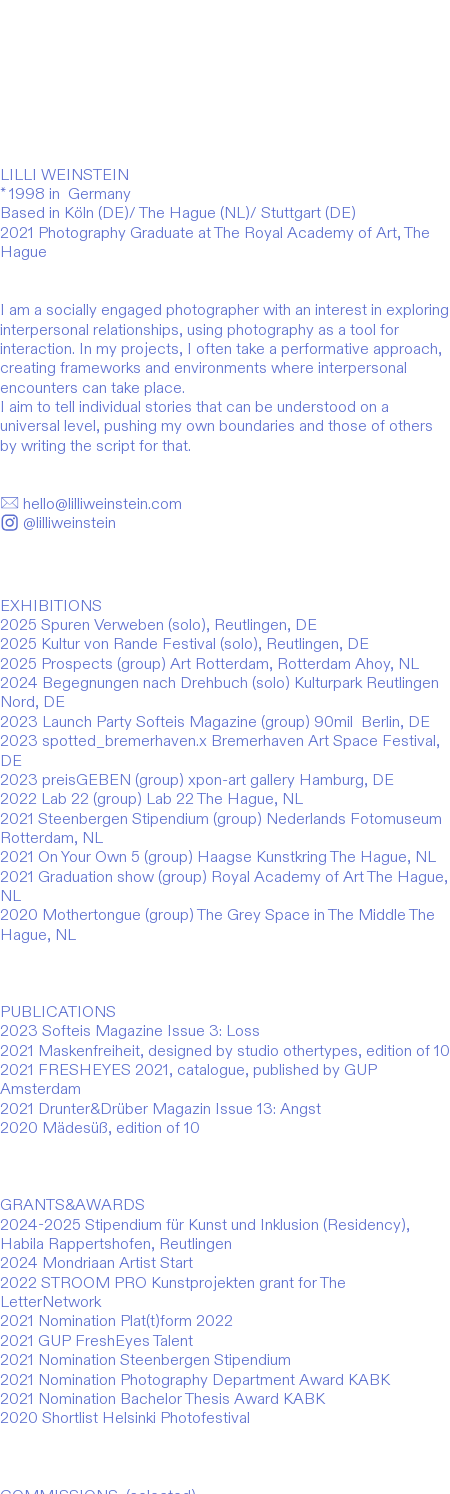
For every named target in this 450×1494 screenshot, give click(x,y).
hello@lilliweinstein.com (91, 504)
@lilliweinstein (58, 523)
